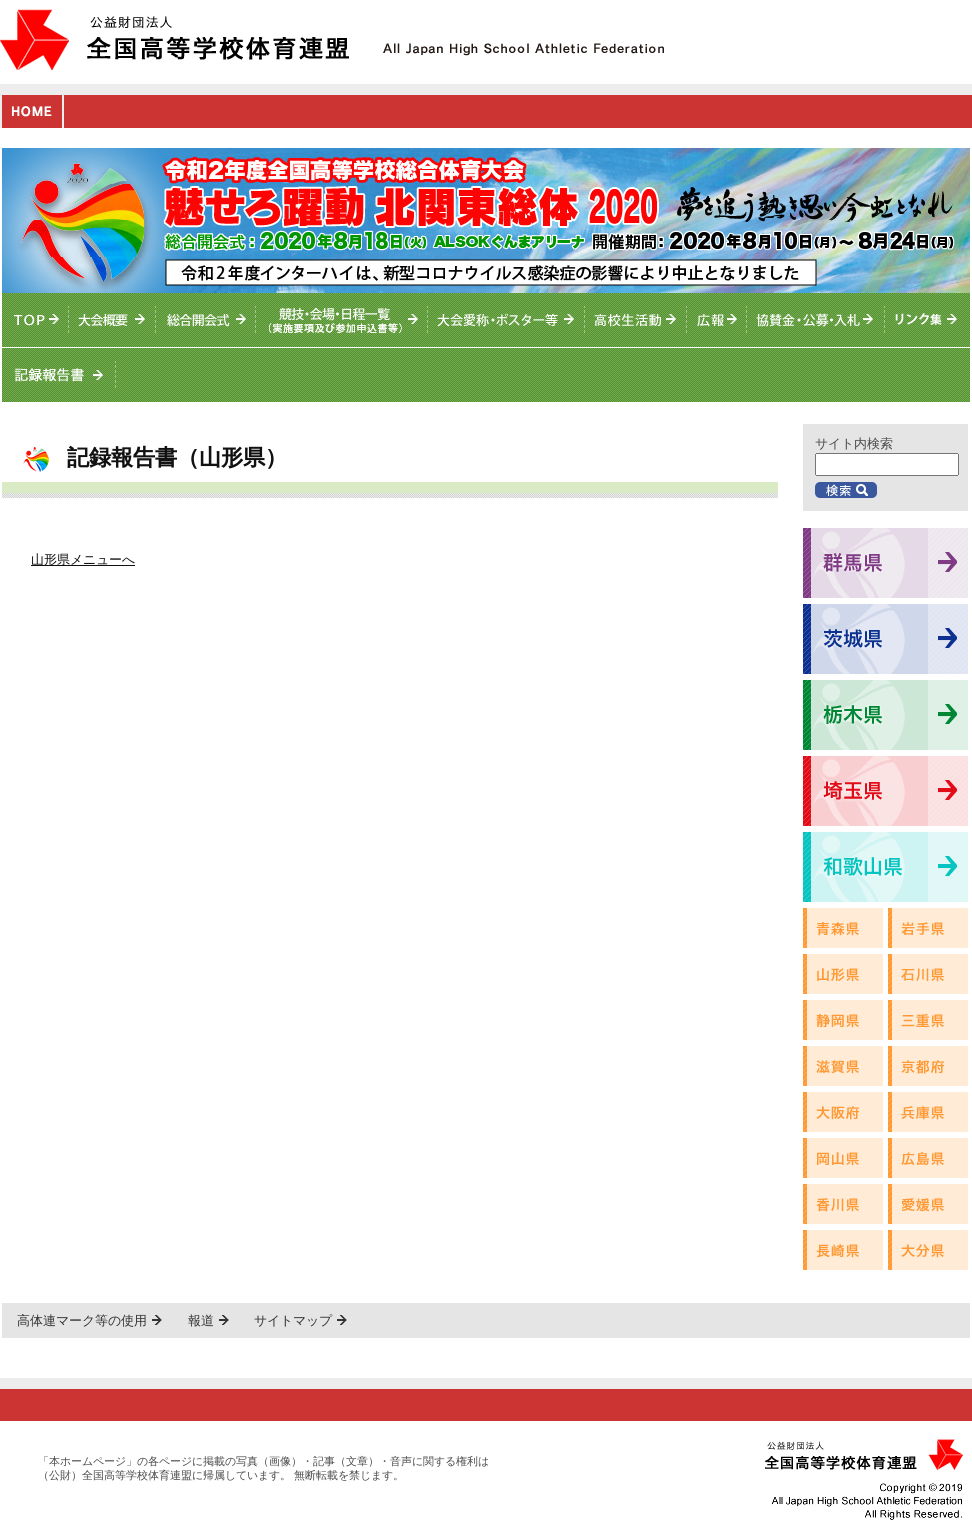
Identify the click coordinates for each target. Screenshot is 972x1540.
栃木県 (885, 715)
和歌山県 (885, 867)
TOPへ (35, 320)
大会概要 (112, 320)
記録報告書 (58, 375)
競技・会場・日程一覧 (342, 320)
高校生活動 (636, 320)
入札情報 (816, 320)
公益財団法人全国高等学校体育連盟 (174, 39)
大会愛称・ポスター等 (506, 320)
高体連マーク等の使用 (82, 1320)
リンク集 (927, 320)
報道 (201, 1320)
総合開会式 (206, 320)
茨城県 (885, 639)
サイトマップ (293, 1320)
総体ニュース (717, 320)
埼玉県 (885, 791)
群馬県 (885, 563)
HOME (32, 111)
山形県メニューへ (83, 559)
